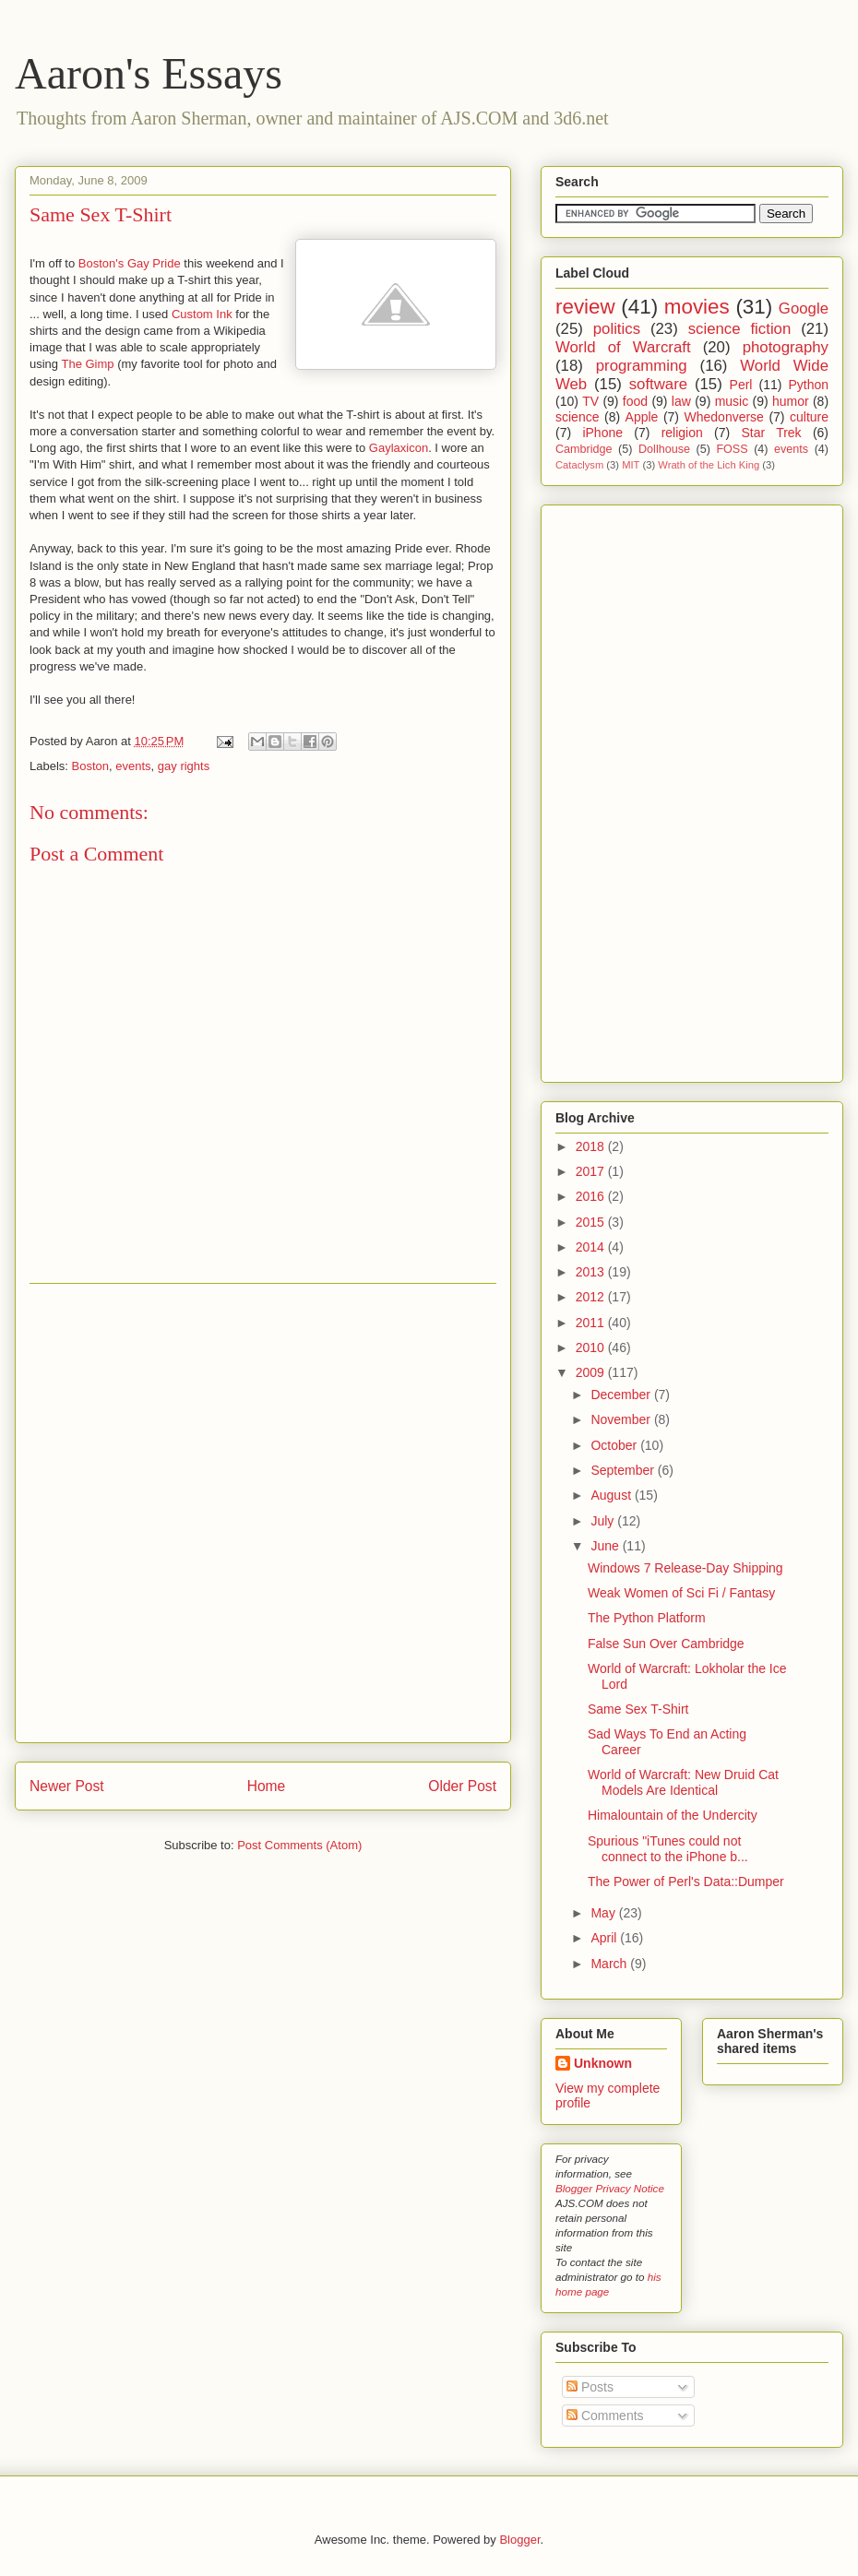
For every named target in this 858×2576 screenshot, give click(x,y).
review (585, 306)
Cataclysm (579, 464)
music (732, 401)
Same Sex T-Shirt (101, 214)
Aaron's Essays (148, 73)
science (577, 417)
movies (697, 306)
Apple (642, 417)
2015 (592, 1222)
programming (641, 365)
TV (590, 401)
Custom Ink (202, 314)
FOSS (731, 449)
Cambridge (584, 449)
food (635, 401)
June (606, 1545)
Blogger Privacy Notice (609, 2188)
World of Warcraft (623, 347)
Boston (90, 766)
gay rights (183, 766)
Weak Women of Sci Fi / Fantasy (681, 1592)
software (658, 384)
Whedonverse (724, 417)
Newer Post (67, 1786)
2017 (592, 1171)
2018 (592, 1146)
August (612, 1495)
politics (616, 329)
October (615, 1445)
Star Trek (771, 432)
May (604, 1912)
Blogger (519, 2539)
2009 (592, 1372)
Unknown (603, 2063)
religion (682, 432)
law (681, 401)
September (623, 1470)
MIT (630, 464)
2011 (592, 1322)
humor (790, 401)
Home (266, 1786)
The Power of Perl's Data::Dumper (686, 1881)
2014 (592, 1247)
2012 (592, 1296)
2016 (592, 1196)
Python (808, 384)
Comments (605, 2415)
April (605, 1937)
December (621, 1394)
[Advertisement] (215, 1513)
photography (785, 347)
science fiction (740, 329)
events (132, 766)
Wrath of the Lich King (708, 464)
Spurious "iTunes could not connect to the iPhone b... (668, 1849)
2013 (592, 1271)
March (610, 1963)
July (603, 1521)
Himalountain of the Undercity (672, 1815)
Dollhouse (664, 449)
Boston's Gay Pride (129, 263)
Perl (741, 384)
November (621, 1419)
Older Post (462, 1786)
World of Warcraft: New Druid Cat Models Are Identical (683, 1782)
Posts (590, 2387)
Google (803, 308)
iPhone (602, 432)
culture (809, 417)
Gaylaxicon (398, 448)
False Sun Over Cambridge (666, 1643)
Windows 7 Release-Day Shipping (685, 1568)
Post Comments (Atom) (299, 1845)
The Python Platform (647, 1617)
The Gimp (87, 364)
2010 (592, 1347)
